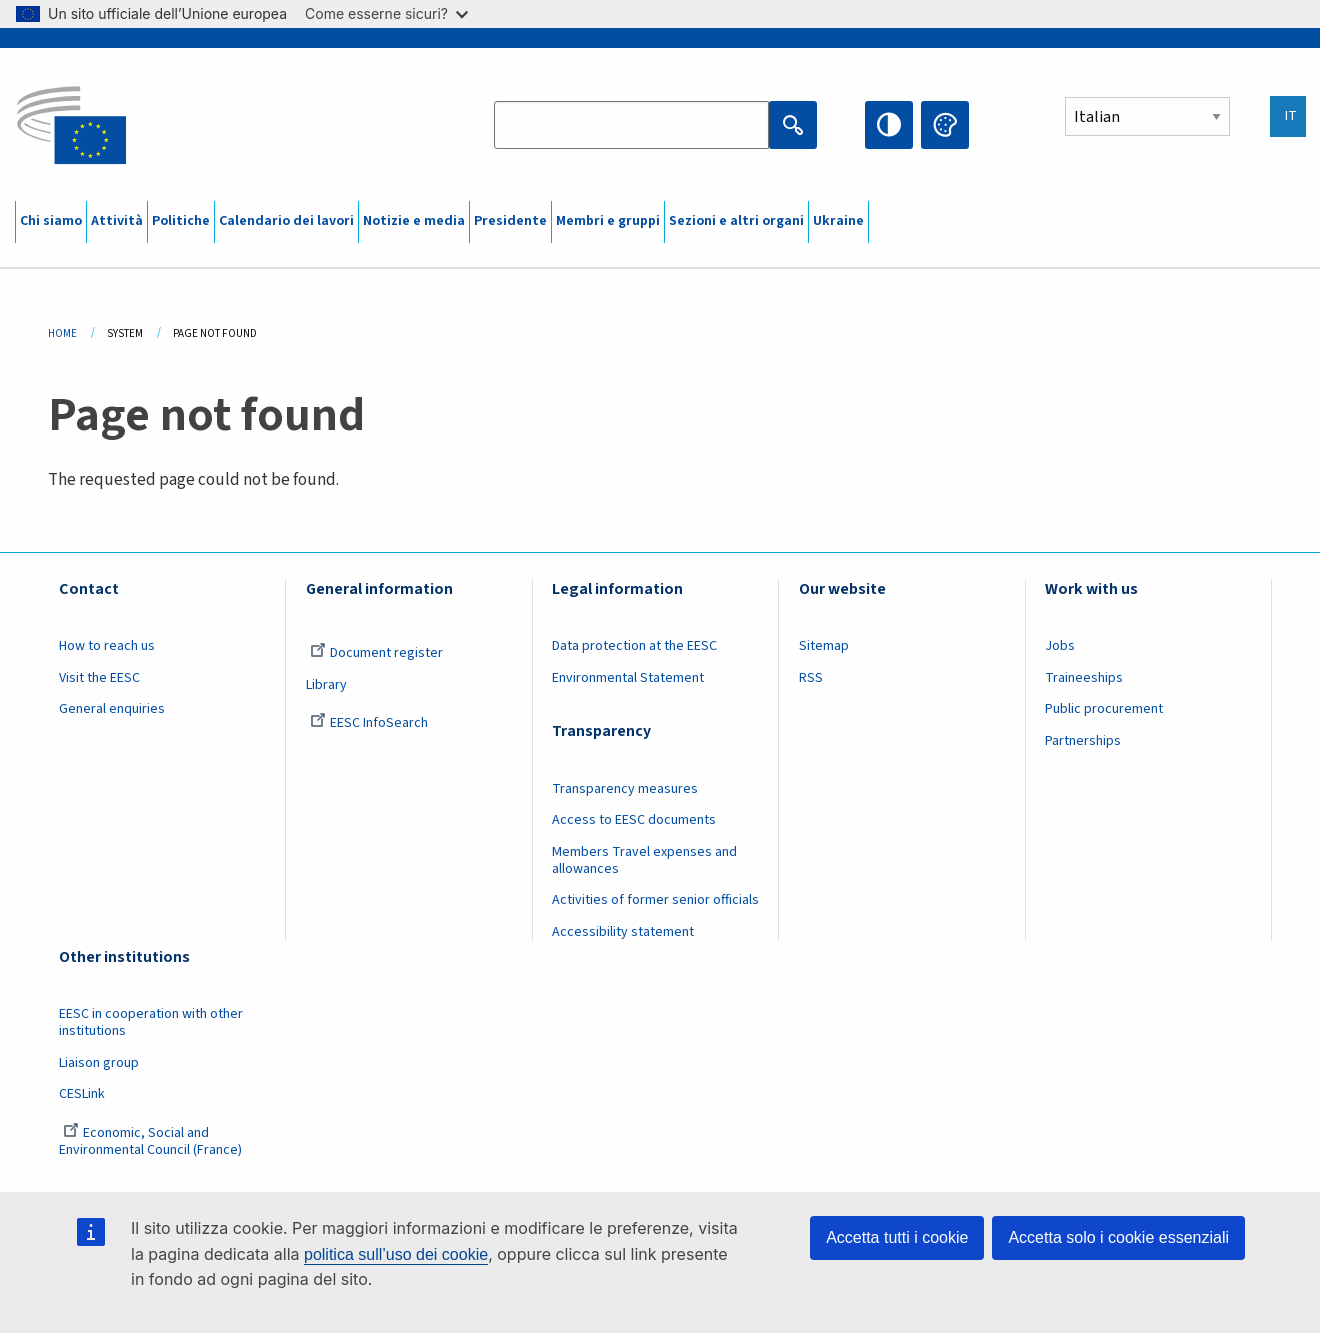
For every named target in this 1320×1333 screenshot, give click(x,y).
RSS (811, 678)
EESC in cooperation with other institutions (151, 1022)
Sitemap (824, 646)
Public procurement (1104, 709)
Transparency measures (625, 789)
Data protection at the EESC (634, 646)
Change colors (945, 125)
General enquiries (112, 709)
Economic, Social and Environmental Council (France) (152, 1141)
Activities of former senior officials (655, 900)
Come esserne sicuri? (386, 13)
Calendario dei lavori (286, 221)
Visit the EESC (99, 678)
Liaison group (99, 1063)
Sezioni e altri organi (736, 221)
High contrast (889, 125)
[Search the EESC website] (631, 125)
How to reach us (107, 646)
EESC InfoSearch (369, 723)
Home (62, 333)
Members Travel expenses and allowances (644, 860)
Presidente (510, 221)
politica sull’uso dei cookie (396, 1254)
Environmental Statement (628, 678)
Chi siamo (51, 221)
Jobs (1060, 646)
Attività (117, 221)
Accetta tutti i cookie (897, 1237)
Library (326, 685)
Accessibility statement (623, 932)
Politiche (181, 221)
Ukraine (838, 221)
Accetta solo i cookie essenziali (1118, 1237)
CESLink (82, 1094)
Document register (376, 653)
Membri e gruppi (608, 221)
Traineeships (1084, 678)
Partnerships (1083, 741)
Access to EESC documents (634, 820)
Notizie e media (414, 221)
